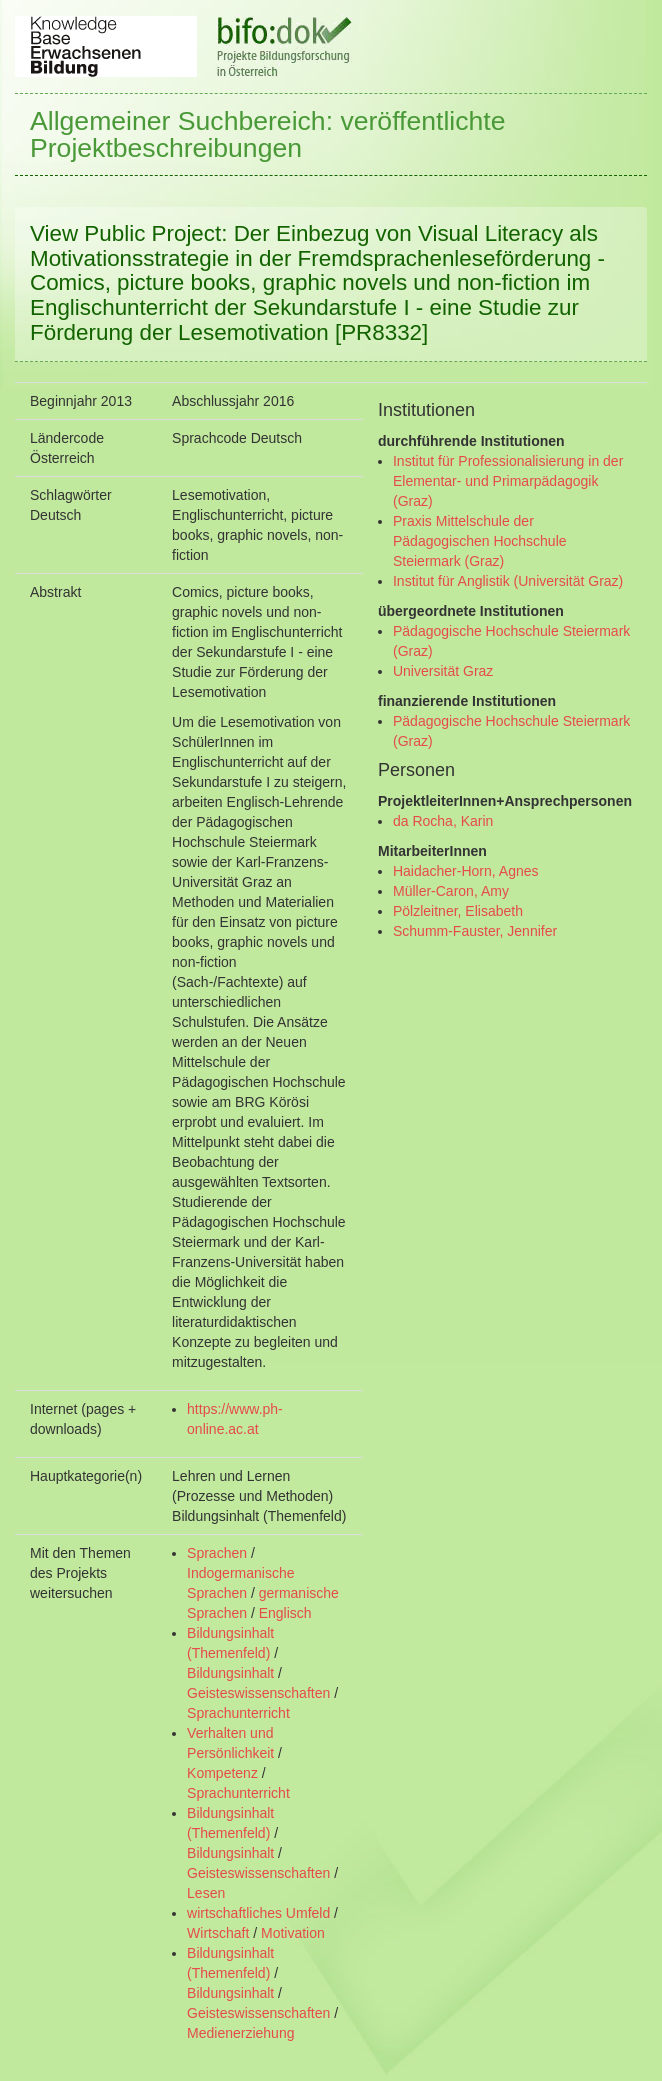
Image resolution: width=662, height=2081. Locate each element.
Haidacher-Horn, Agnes (466, 871)
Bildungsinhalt (230, 1673)
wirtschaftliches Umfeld (258, 1913)
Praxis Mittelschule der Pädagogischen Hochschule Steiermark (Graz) (480, 541)
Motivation (293, 1933)
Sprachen (217, 1553)
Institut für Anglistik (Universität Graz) (508, 581)
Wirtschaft (218, 1933)
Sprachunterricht (238, 1713)
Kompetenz (222, 1773)
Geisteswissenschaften (258, 1693)
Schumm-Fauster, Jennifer (475, 931)
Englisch (285, 1613)
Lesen (206, 1893)
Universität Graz (443, 671)
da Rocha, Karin (443, 821)
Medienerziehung (240, 2033)
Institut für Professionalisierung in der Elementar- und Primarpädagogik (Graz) (508, 481)
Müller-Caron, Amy (451, 891)
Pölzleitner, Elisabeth (458, 911)
